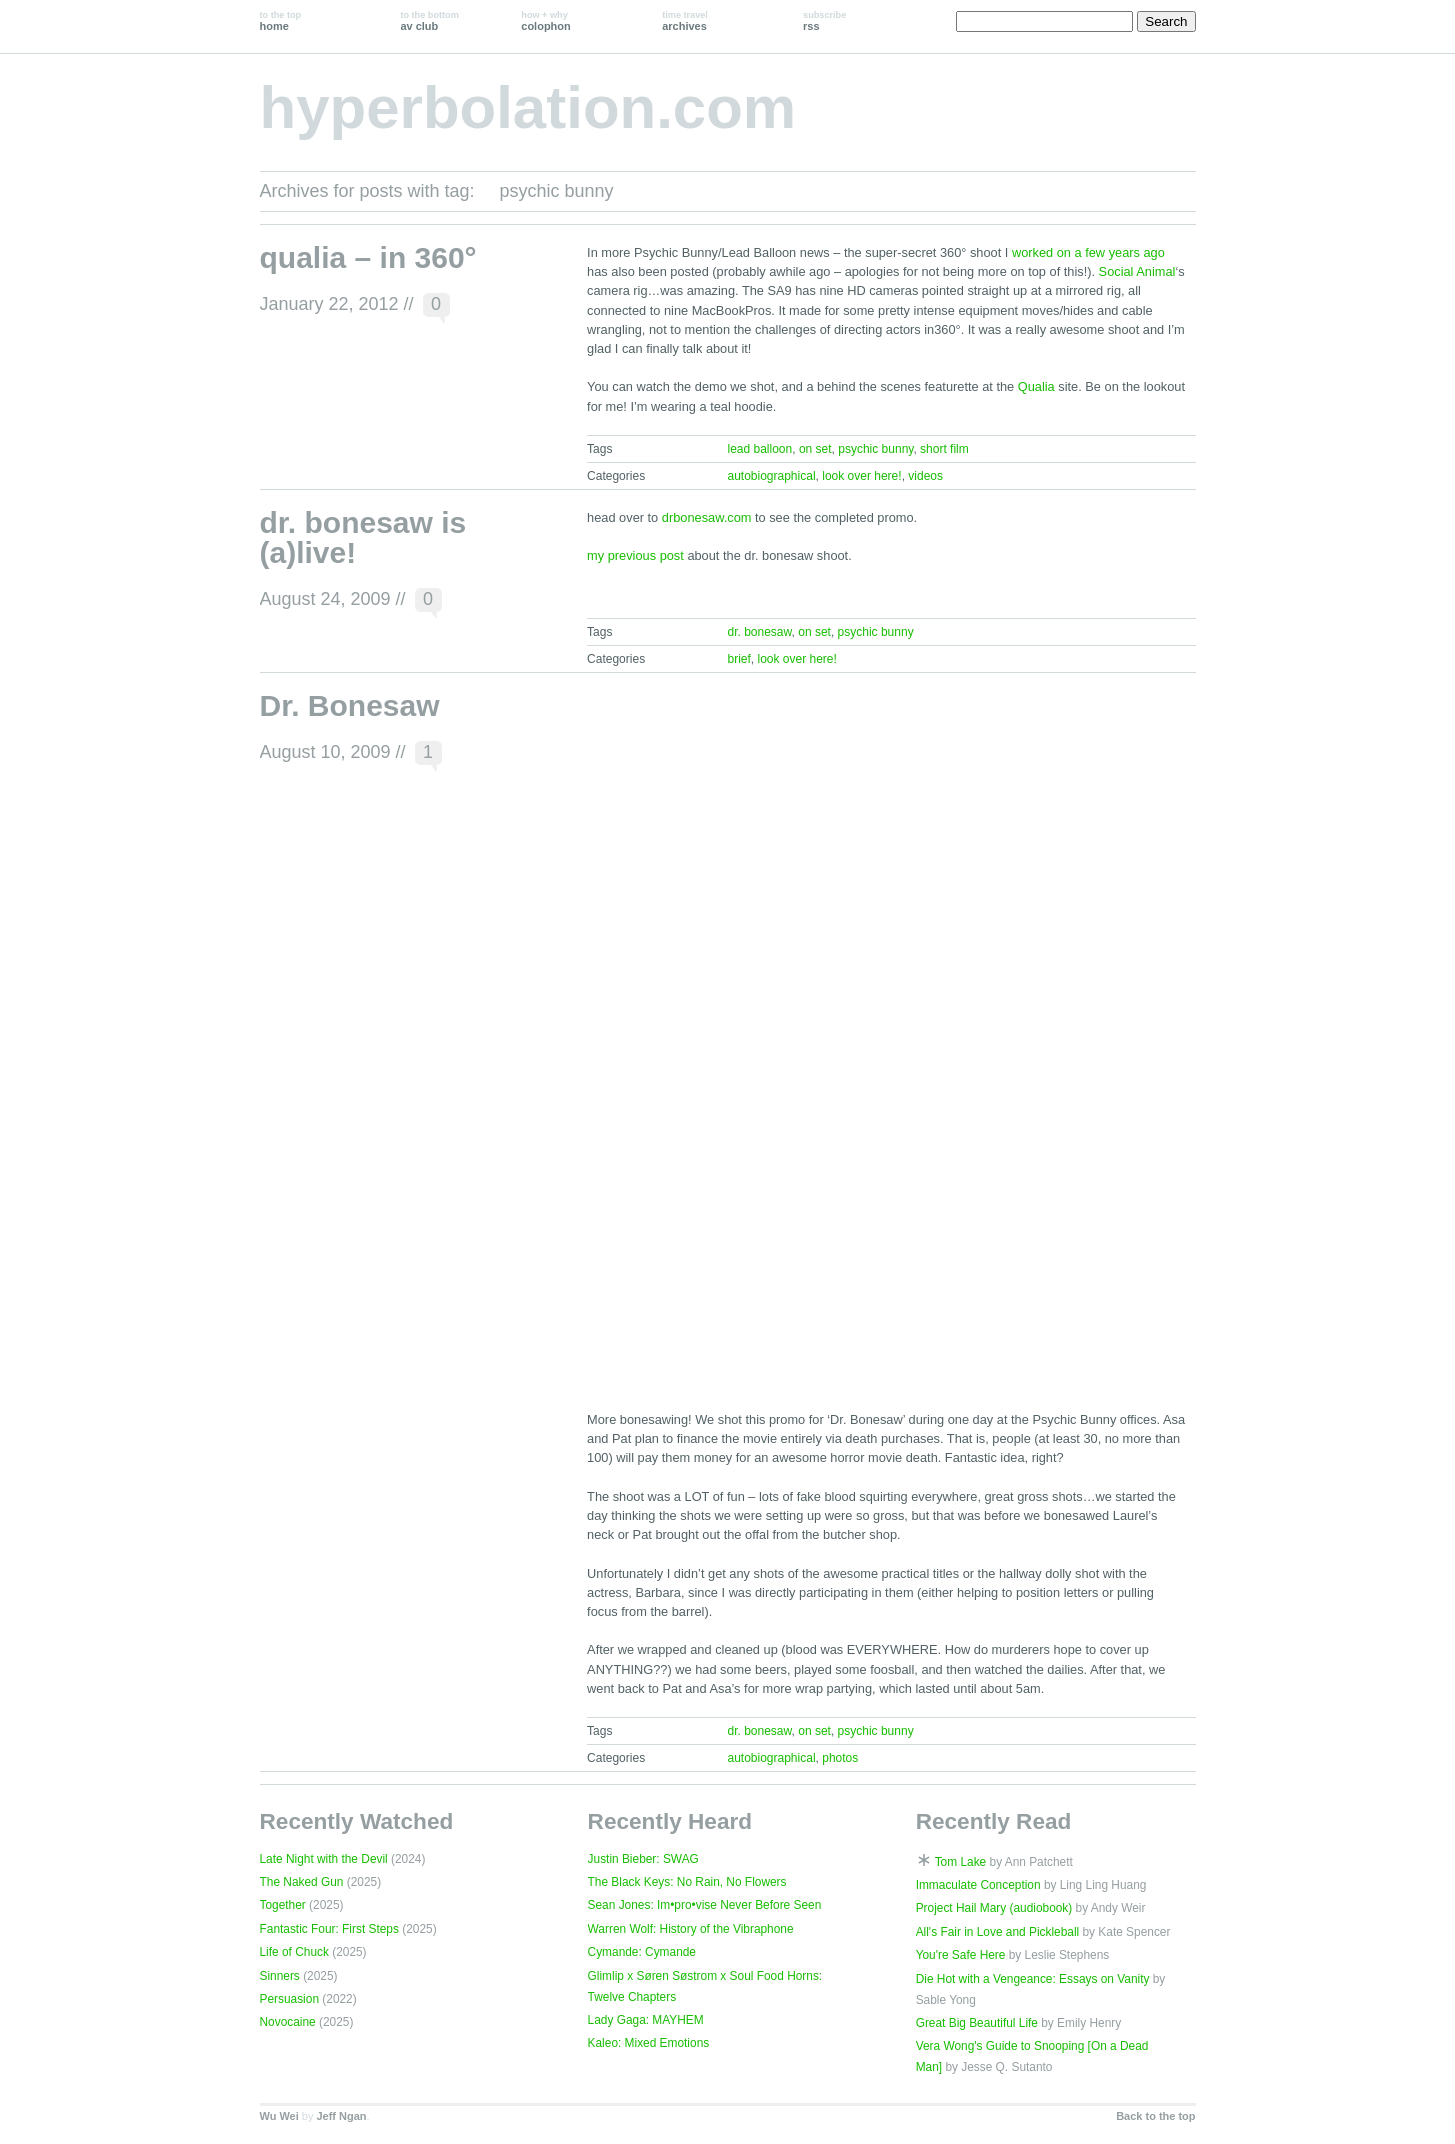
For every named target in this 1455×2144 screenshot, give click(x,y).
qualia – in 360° (368, 257)
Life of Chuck (294, 1952)
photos (840, 1758)
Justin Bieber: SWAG (643, 1859)
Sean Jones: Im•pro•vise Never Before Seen (705, 1905)
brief (738, 659)
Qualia (1036, 386)
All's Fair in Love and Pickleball (998, 1932)
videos (925, 476)
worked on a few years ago (1088, 252)
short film (944, 449)
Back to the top (1155, 2116)
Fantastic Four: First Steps (329, 1929)
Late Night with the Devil (324, 1859)
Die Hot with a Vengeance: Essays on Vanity (1033, 1979)
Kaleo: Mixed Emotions (649, 2043)
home (281, 21)
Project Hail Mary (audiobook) (994, 1908)
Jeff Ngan (341, 2116)
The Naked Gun (302, 1882)
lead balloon (759, 449)
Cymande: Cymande (642, 1952)
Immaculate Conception (978, 1885)
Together (283, 1905)
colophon (545, 21)
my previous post (635, 555)
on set (815, 449)
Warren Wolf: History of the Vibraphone (691, 1929)
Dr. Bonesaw (350, 705)
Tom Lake (961, 1862)
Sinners (280, 1976)
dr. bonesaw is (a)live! (363, 537)
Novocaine (288, 2022)
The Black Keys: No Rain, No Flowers (687, 1882)
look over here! (861, 476)
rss (824, 21)
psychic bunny (875, 449)
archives (685, 21)
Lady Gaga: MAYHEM (646, 2020)
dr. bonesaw (759, 632)
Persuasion (290, 1999)
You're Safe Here (961, 1955)
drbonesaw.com (707, 517)
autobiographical (771, 476)
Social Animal (1137, 271)
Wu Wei (279, 2116)
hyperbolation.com (528, 107)
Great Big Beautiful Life (977, 2023)
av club (429, 21)
